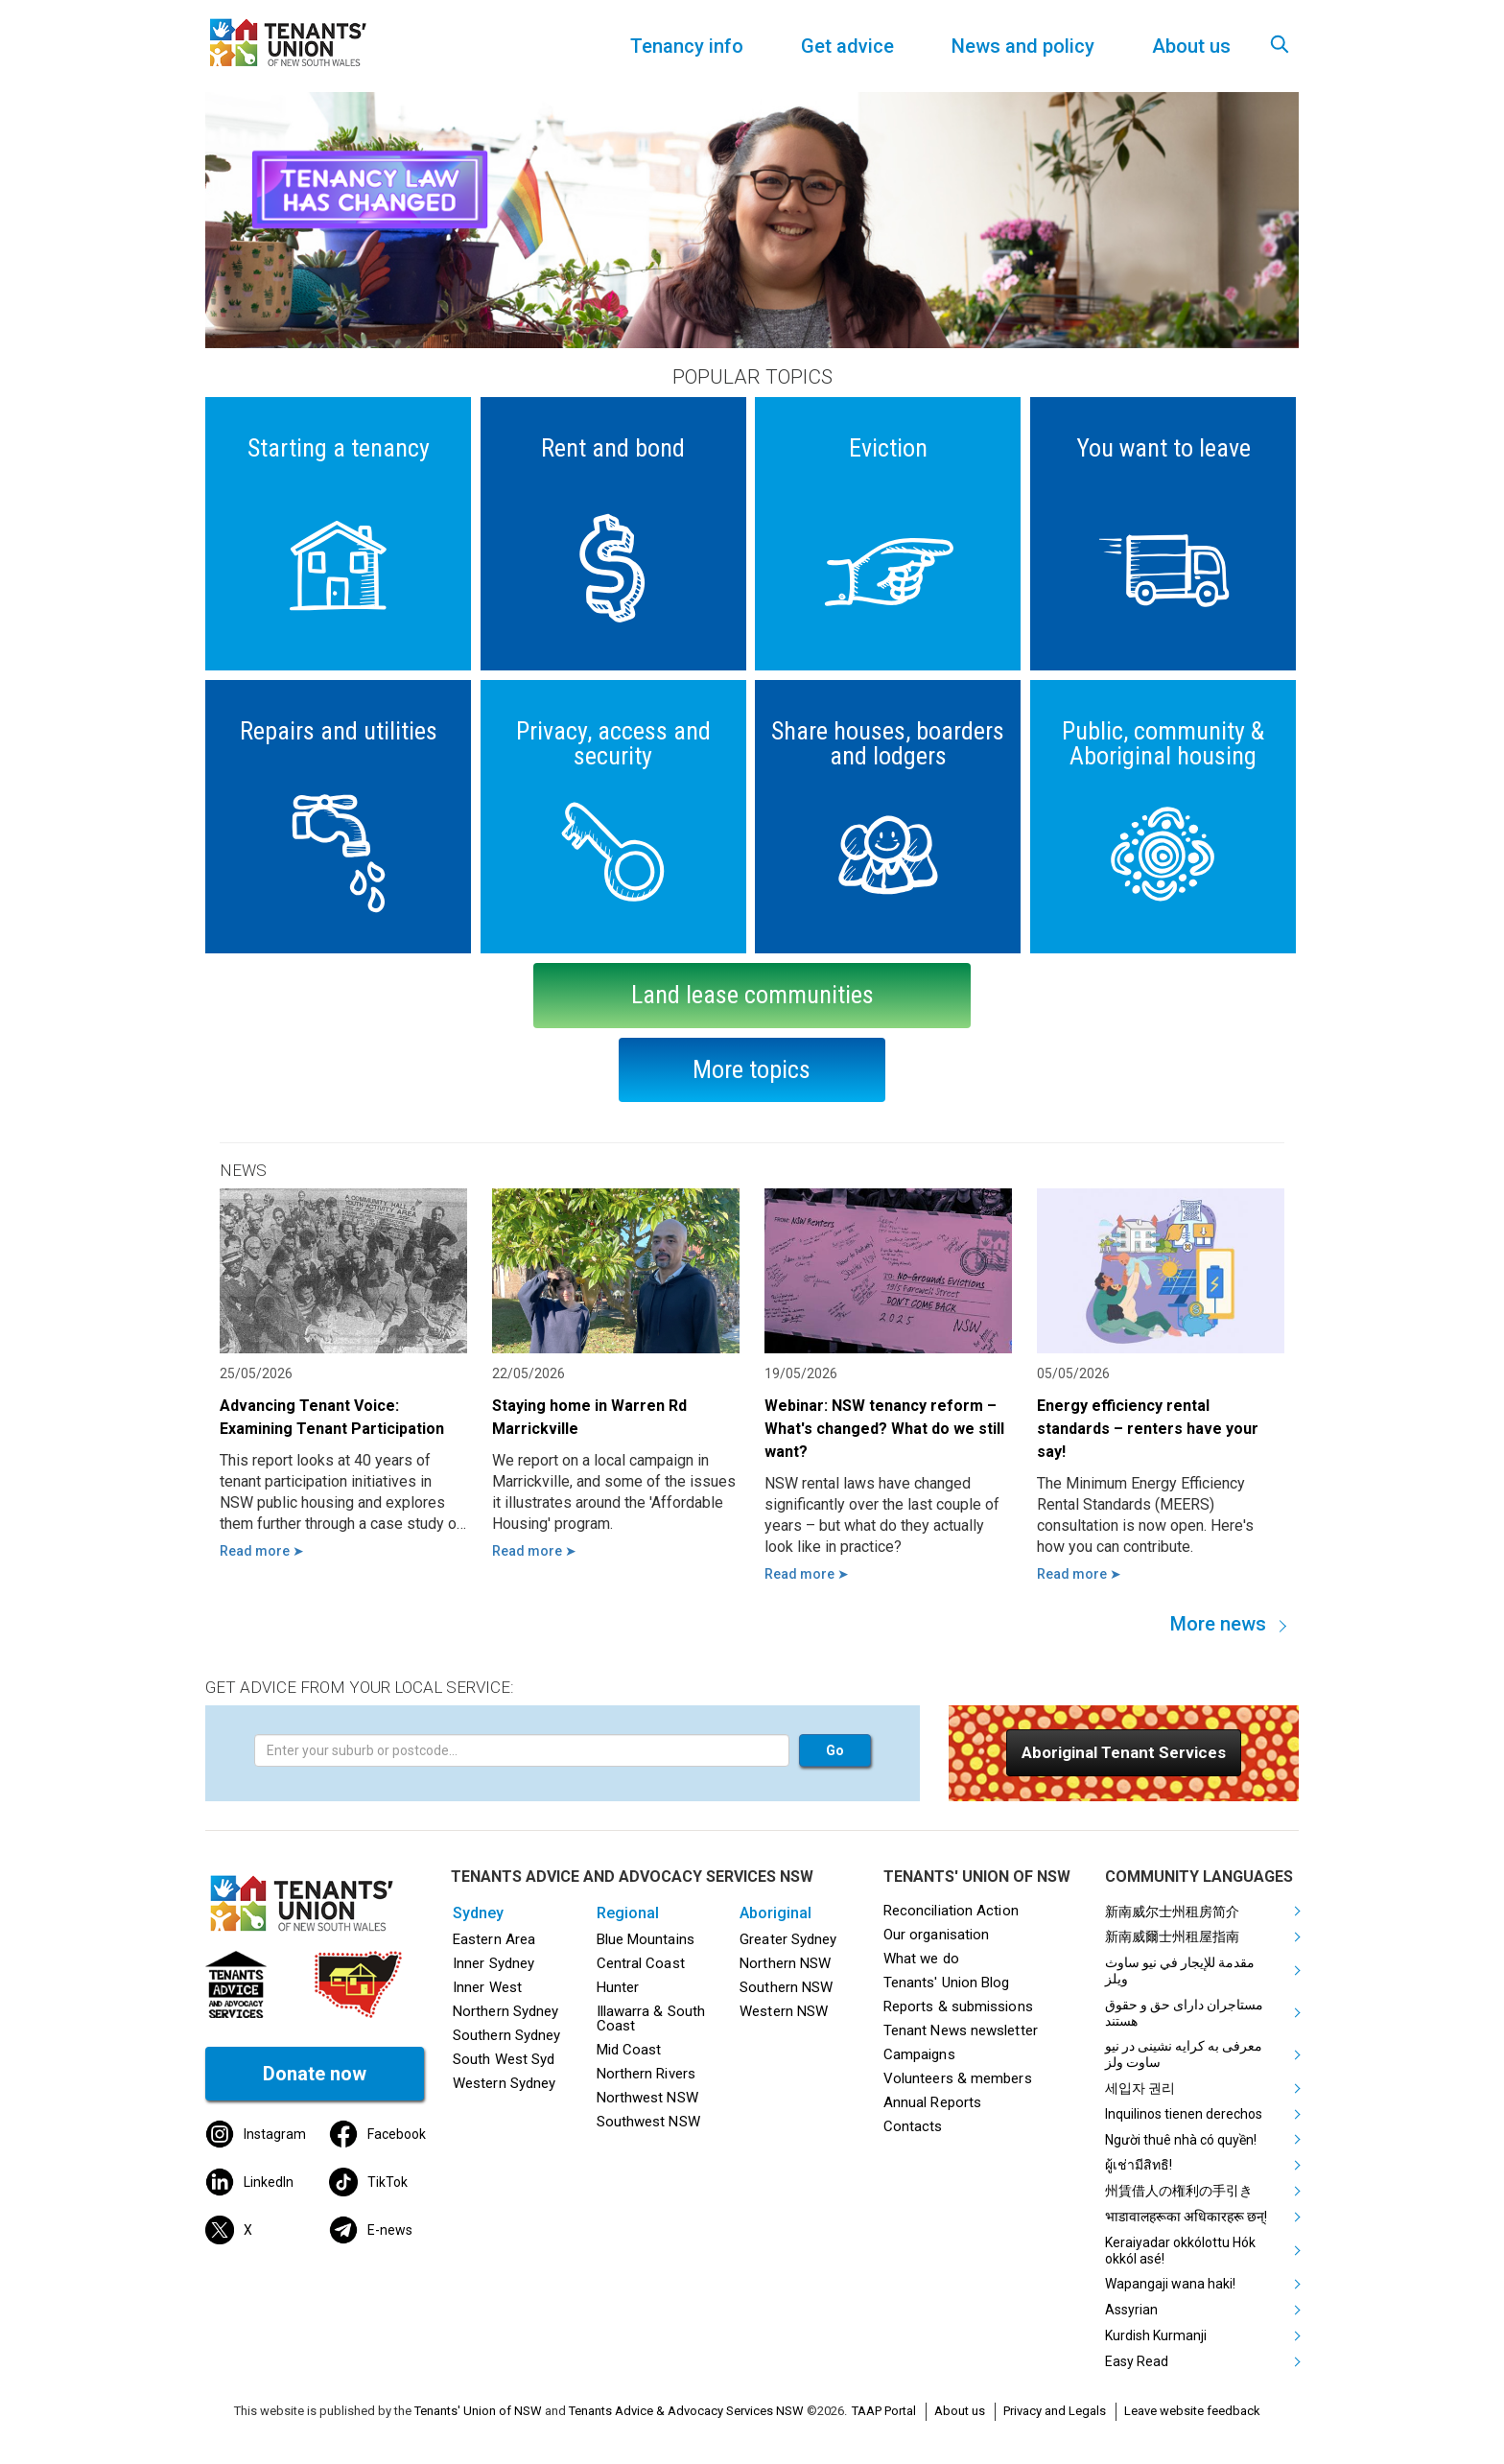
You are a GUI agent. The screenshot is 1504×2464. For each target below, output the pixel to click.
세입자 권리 (1140, 2088)
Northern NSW (785, 1963)
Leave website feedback (1192, 2411)
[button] (1123, 1752)
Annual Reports (932, 2102)
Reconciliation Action (951, 1910)
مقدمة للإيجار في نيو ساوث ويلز (1180, 1970)
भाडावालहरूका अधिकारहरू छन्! (1186, 2216)
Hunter (618, 1987)
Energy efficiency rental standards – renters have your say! (1147, 1428)
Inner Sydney (493, 1963)
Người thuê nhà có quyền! (1181, 2139)
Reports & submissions (958, 2006)
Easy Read (1136, 2361)
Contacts (913, 2126)
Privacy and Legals (1054, 2411)
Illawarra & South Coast (651, 2018)
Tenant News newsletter (960, 2030)
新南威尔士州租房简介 (1172, 1911)
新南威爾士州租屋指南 (1172, 1936)
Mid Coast (629, 2049)
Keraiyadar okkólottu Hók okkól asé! (1180, 2250)
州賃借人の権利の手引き (1179, 2190)
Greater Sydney (788, 1939)
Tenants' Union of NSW (478, 2411)
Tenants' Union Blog (946, 1982)
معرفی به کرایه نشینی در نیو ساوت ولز (1183, 2054)
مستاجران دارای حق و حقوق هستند (1184, 2013)
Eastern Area (494, 1939)
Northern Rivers (646, 2073)
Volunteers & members (957, 2078)
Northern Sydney (505, 2011)
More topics (752, 1069)
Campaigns (919, 2054)
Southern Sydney (506, 2035)
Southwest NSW (648, 2121)
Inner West (487, 1987)
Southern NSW (786, 1987)
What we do (921, 1958)
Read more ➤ (262, 1551)
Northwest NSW (647, 2097)
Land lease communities (752, 994)
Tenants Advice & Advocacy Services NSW (686, 2411)
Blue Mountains (645, 1939)
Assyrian (1131, 2309)
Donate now (314, 2073)
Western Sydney (504, 2083)
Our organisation (936, 1934)
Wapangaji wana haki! (1170, 2283)
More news (1218, 1623)
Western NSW (784, 2011)
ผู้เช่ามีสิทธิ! (1138, 2164)
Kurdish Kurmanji (1156, 2335)
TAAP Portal (884, 2411)
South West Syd (503, 2059)
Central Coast (641, 1963)
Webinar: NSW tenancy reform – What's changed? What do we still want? (884, 1428)
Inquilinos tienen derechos (1183, 2114)
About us (959, 2411)
